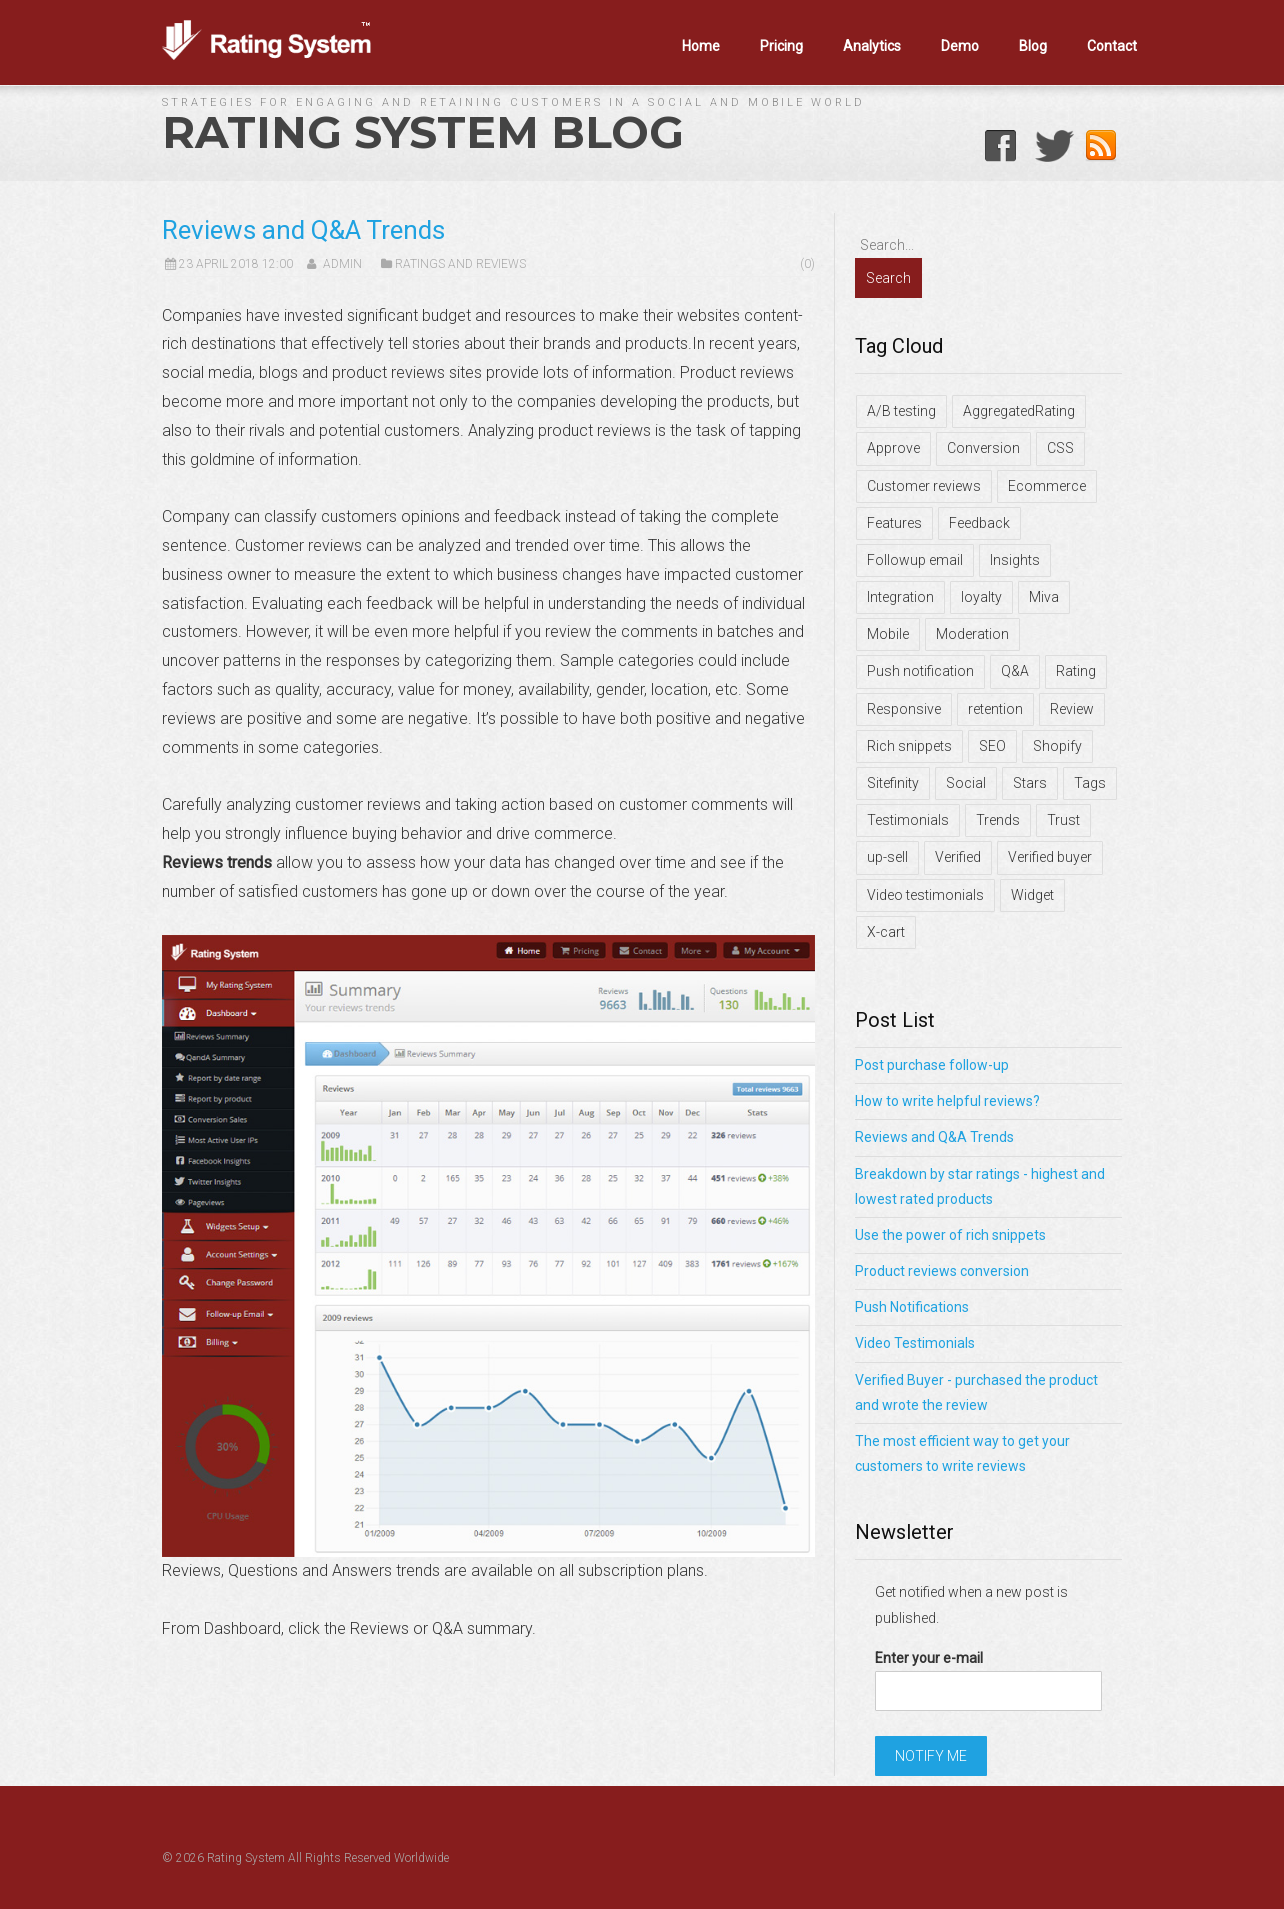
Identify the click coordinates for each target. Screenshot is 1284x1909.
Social (966, 783)
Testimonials (908, 820)
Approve (893, 448)
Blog (1033, 46)
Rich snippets (909, 746)
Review (1072, 709)
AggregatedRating (1019, 411)
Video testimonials (925, 895)
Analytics (872, 46)
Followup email (915, 560)
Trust (1063, 820)
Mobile (888, 634)
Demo (960, 46)
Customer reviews (924, 486)
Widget (1032, 895)
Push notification (920, 671)
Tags (1090, 783)
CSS (1060, 448)
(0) (807, 264)
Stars (1030, 783)
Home (701, 46)
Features (894, 523)
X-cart (886, 932)
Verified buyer (1050, 857)
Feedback (979, 523)
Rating (1076, 671)
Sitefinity (893, 783)
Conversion (983, 448)
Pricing (781, 46)
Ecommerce (1047, 486)
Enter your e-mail (929, 1658)
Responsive (904, 709)
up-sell (887, 857)
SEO (992, 746)
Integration (900, 597)
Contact (1112, 46)
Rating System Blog (423, 132)
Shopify (1057, 746)
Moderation (972, 634)
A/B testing (901, 411)
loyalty (981, 597)
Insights (1015, 560)
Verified (958, 857)
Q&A (1015, 671)
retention (995, 709)
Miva (1044, 597)
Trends (998, 820)
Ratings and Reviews (460, 264)
